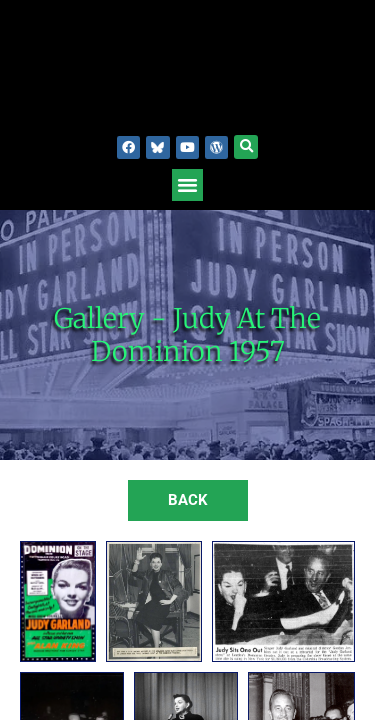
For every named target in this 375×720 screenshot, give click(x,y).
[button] (246, 147)
